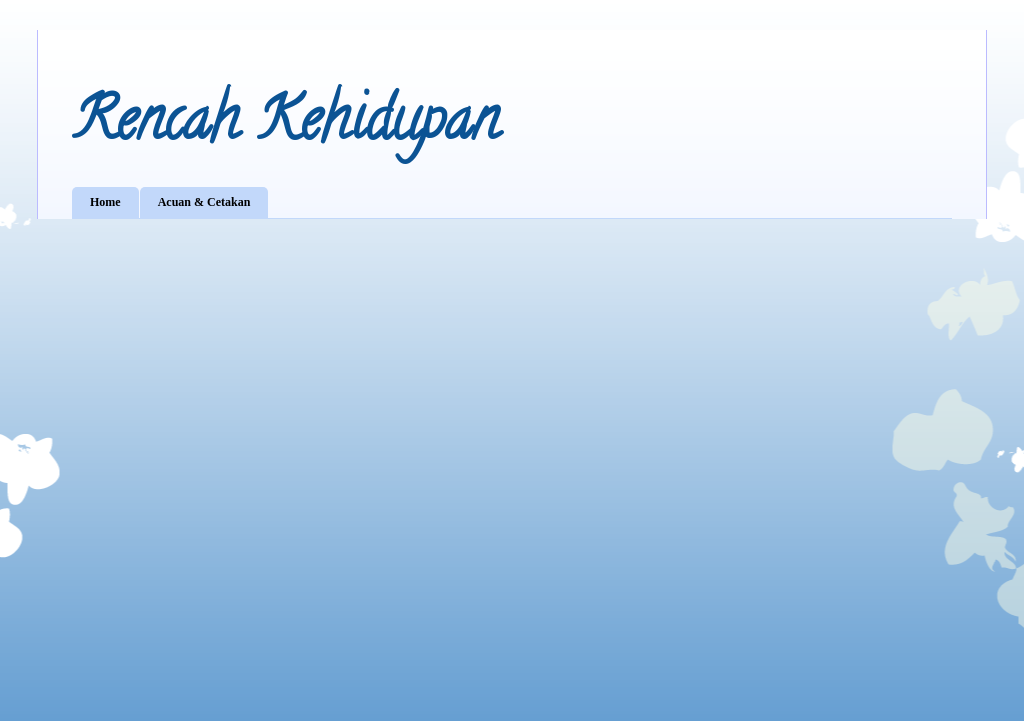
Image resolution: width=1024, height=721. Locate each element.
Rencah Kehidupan (285, 126)
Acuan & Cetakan (204, 202)
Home (105, 202)
